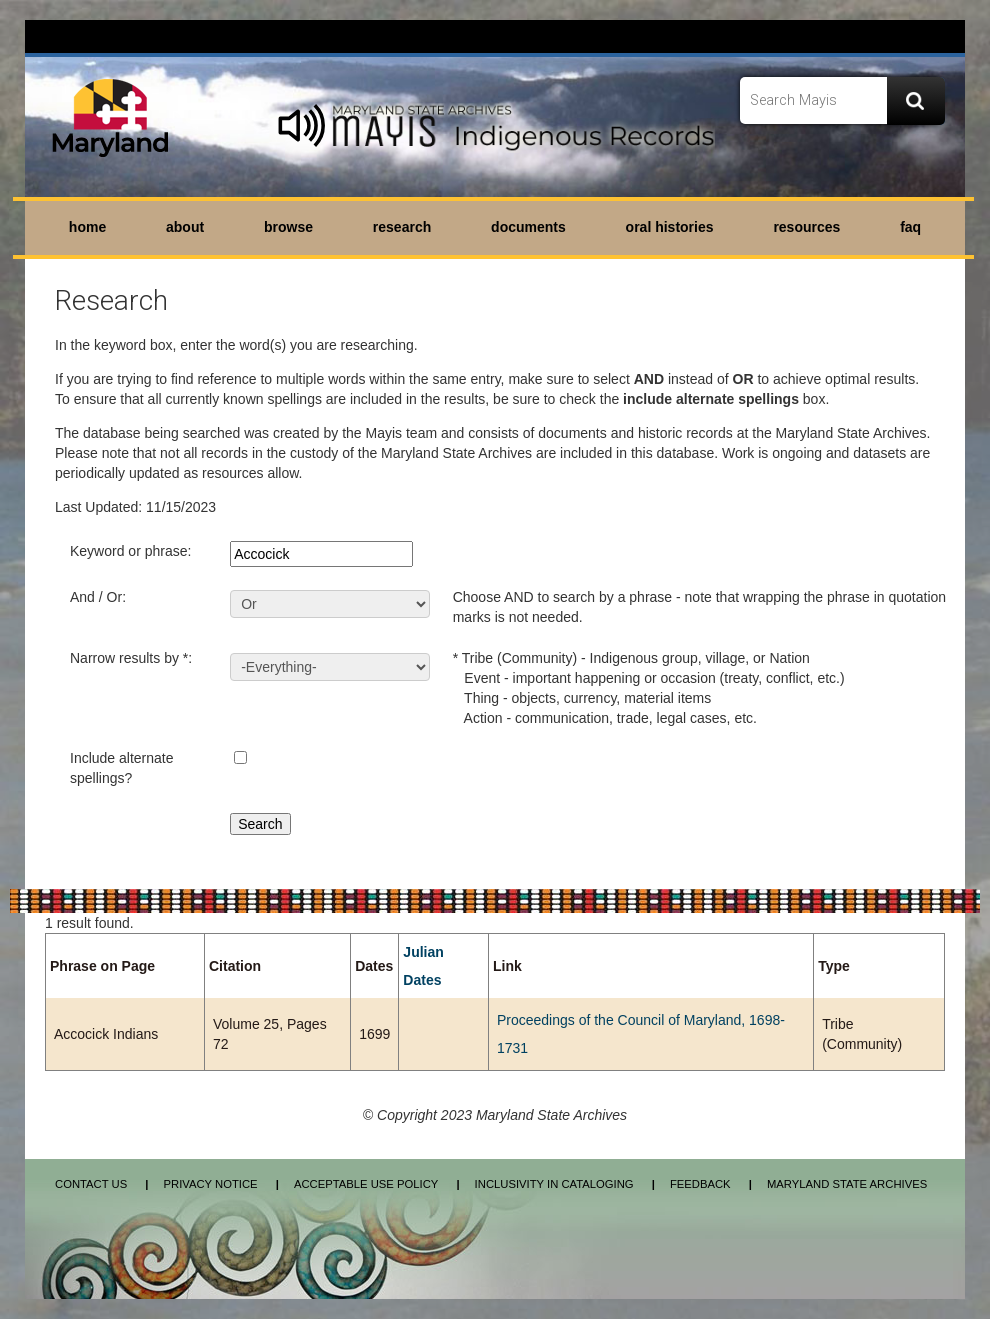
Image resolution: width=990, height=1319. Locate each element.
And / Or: (98, 597)
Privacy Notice (210, 1184)
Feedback (700, 1184)
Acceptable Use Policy (366, 1184)
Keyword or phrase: (130, 551)
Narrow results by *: (131, 658)
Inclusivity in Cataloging (554, 1184)
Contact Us (91, 1184)
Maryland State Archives (847, 1184)
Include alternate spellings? (122, 768)
